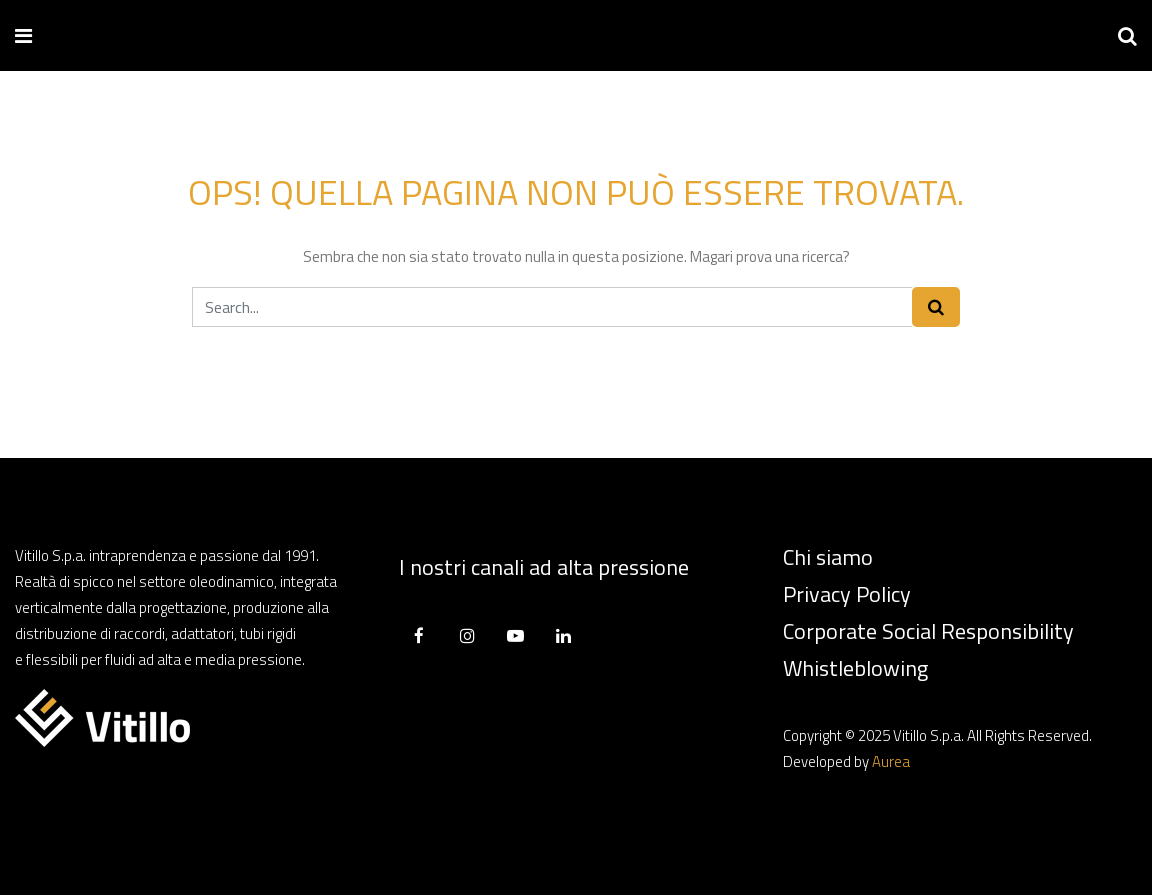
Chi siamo (828, 557)
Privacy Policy (847, 594)
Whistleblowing (855, 668)
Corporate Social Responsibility (928, 631)
